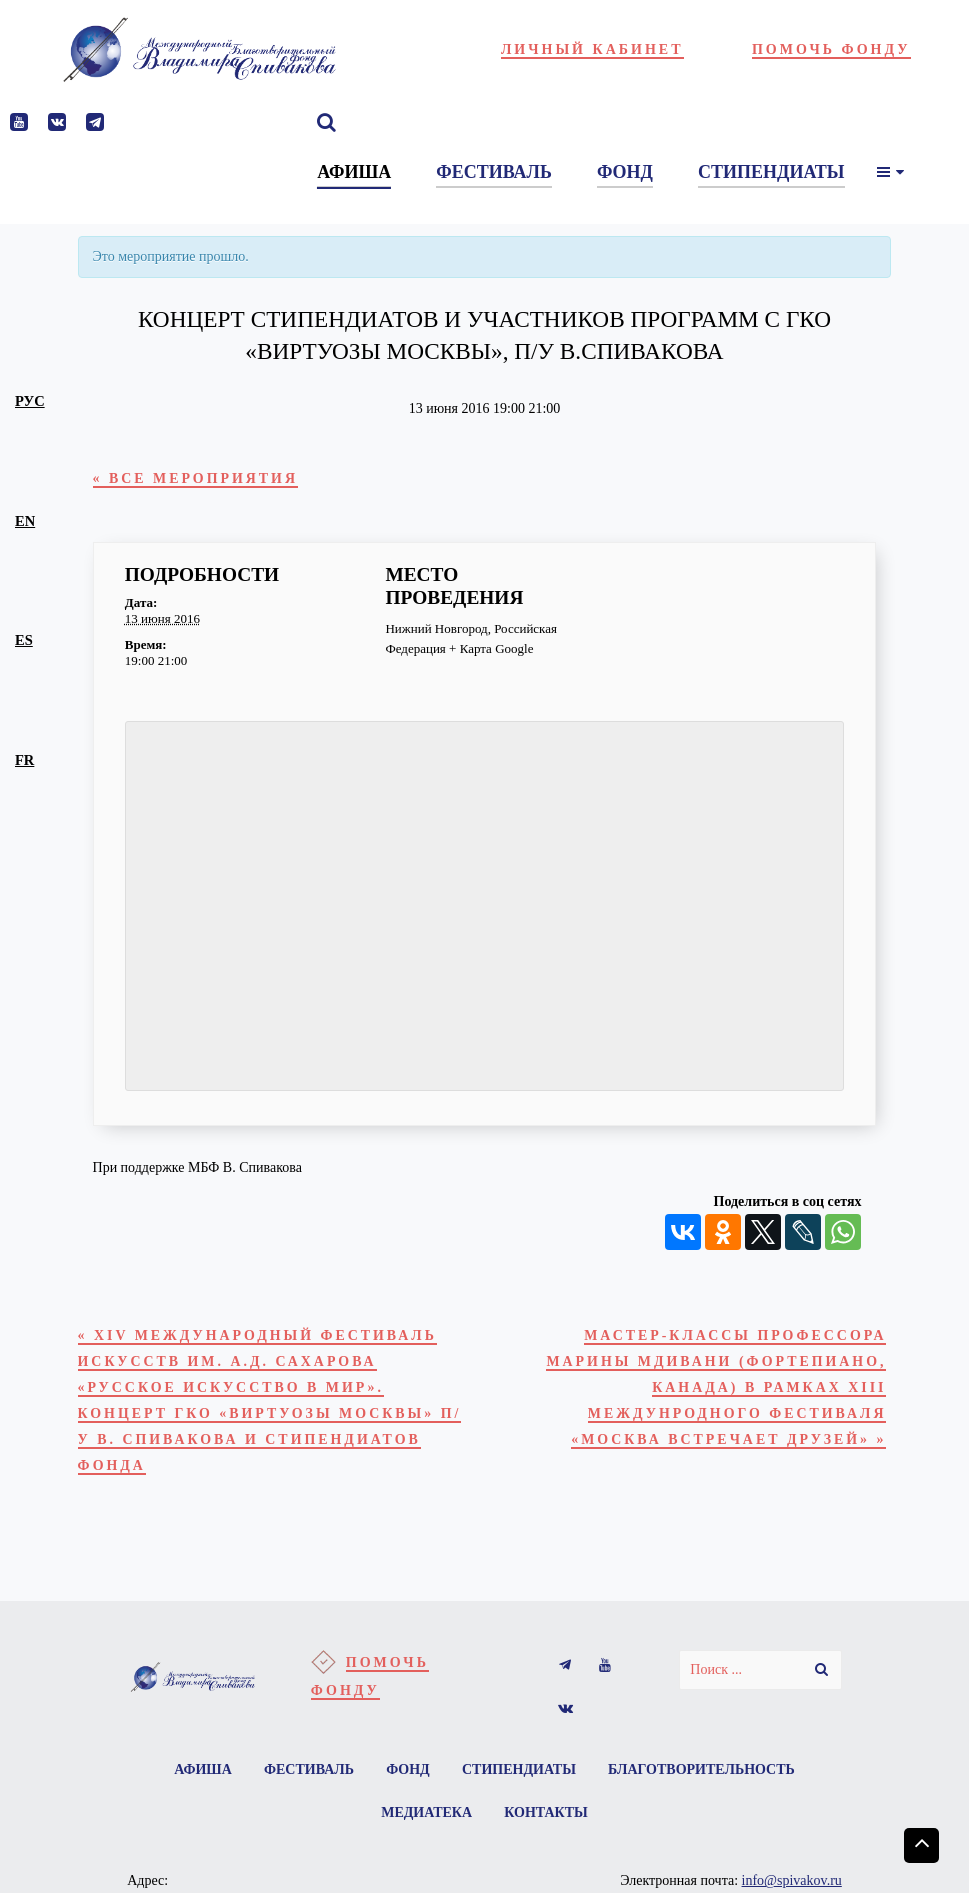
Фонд (408, 1777)
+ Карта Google (491, 649)
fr (24, 760)
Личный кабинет (592, 49)
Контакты (547, 1821)
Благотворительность (704, 1777)
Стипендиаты (520, 1777)
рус (30, 401)
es (24, 640)
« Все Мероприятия (199, 479)
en (25, 521)
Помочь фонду (831, 49)
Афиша (201, 1777)
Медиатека (426, 1821)
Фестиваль (308, 1777)
